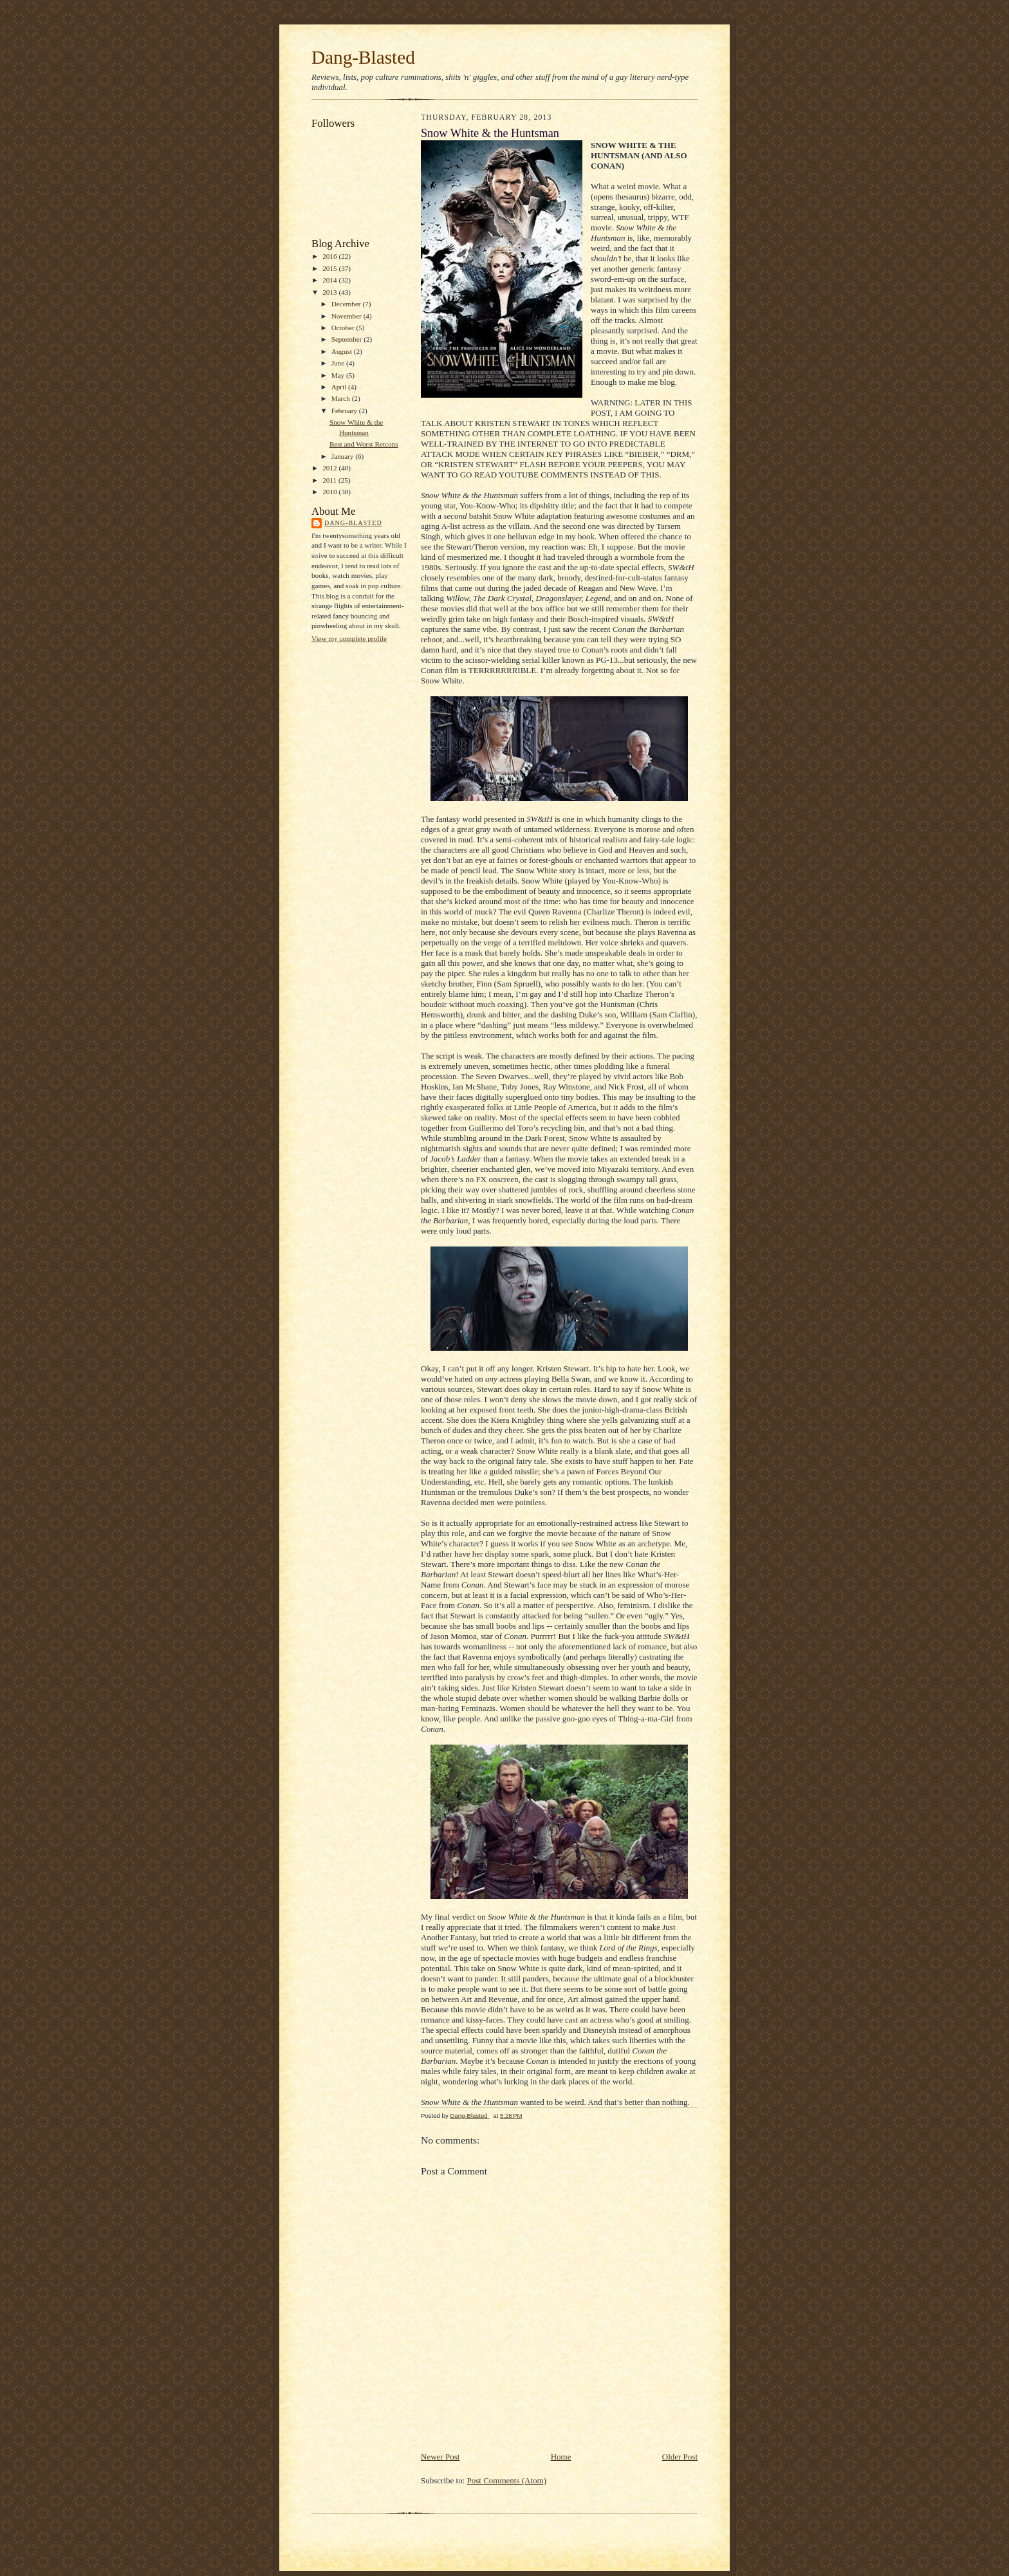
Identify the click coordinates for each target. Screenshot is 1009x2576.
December (347, 304)
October (343, 327)
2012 (330, 468)
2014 (330, 280)
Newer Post (440, 2456)
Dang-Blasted (363, 57)
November (347, 316)
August (342, 351)
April (339, 387)
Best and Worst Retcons (363, 444)
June (338, 363)
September (347, 339)
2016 (330, 256)
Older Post (680, 2456)
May (338, 375)
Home (561, 2456)
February (345, 410)
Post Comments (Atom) (507, 2480)
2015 (330, 268)
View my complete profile (349, 638)
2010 (330, 492)
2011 (330, 480)
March (341, 398)
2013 (330, 292)
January (343, 456)
